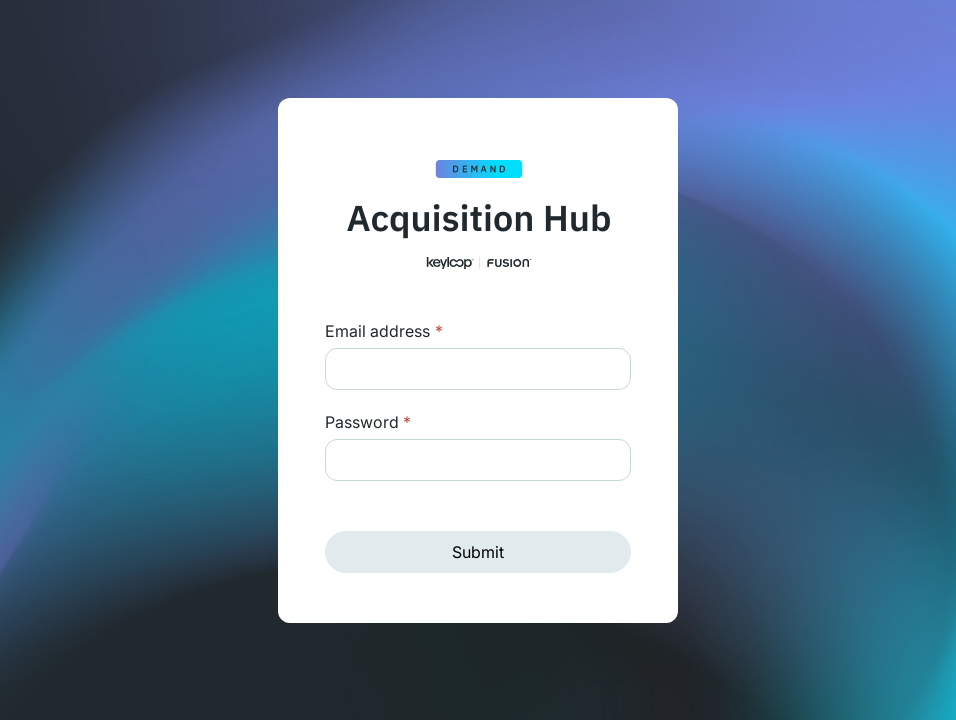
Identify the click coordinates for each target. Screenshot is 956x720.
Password (368, 422)
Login (436, 331)
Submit (478, 552)
